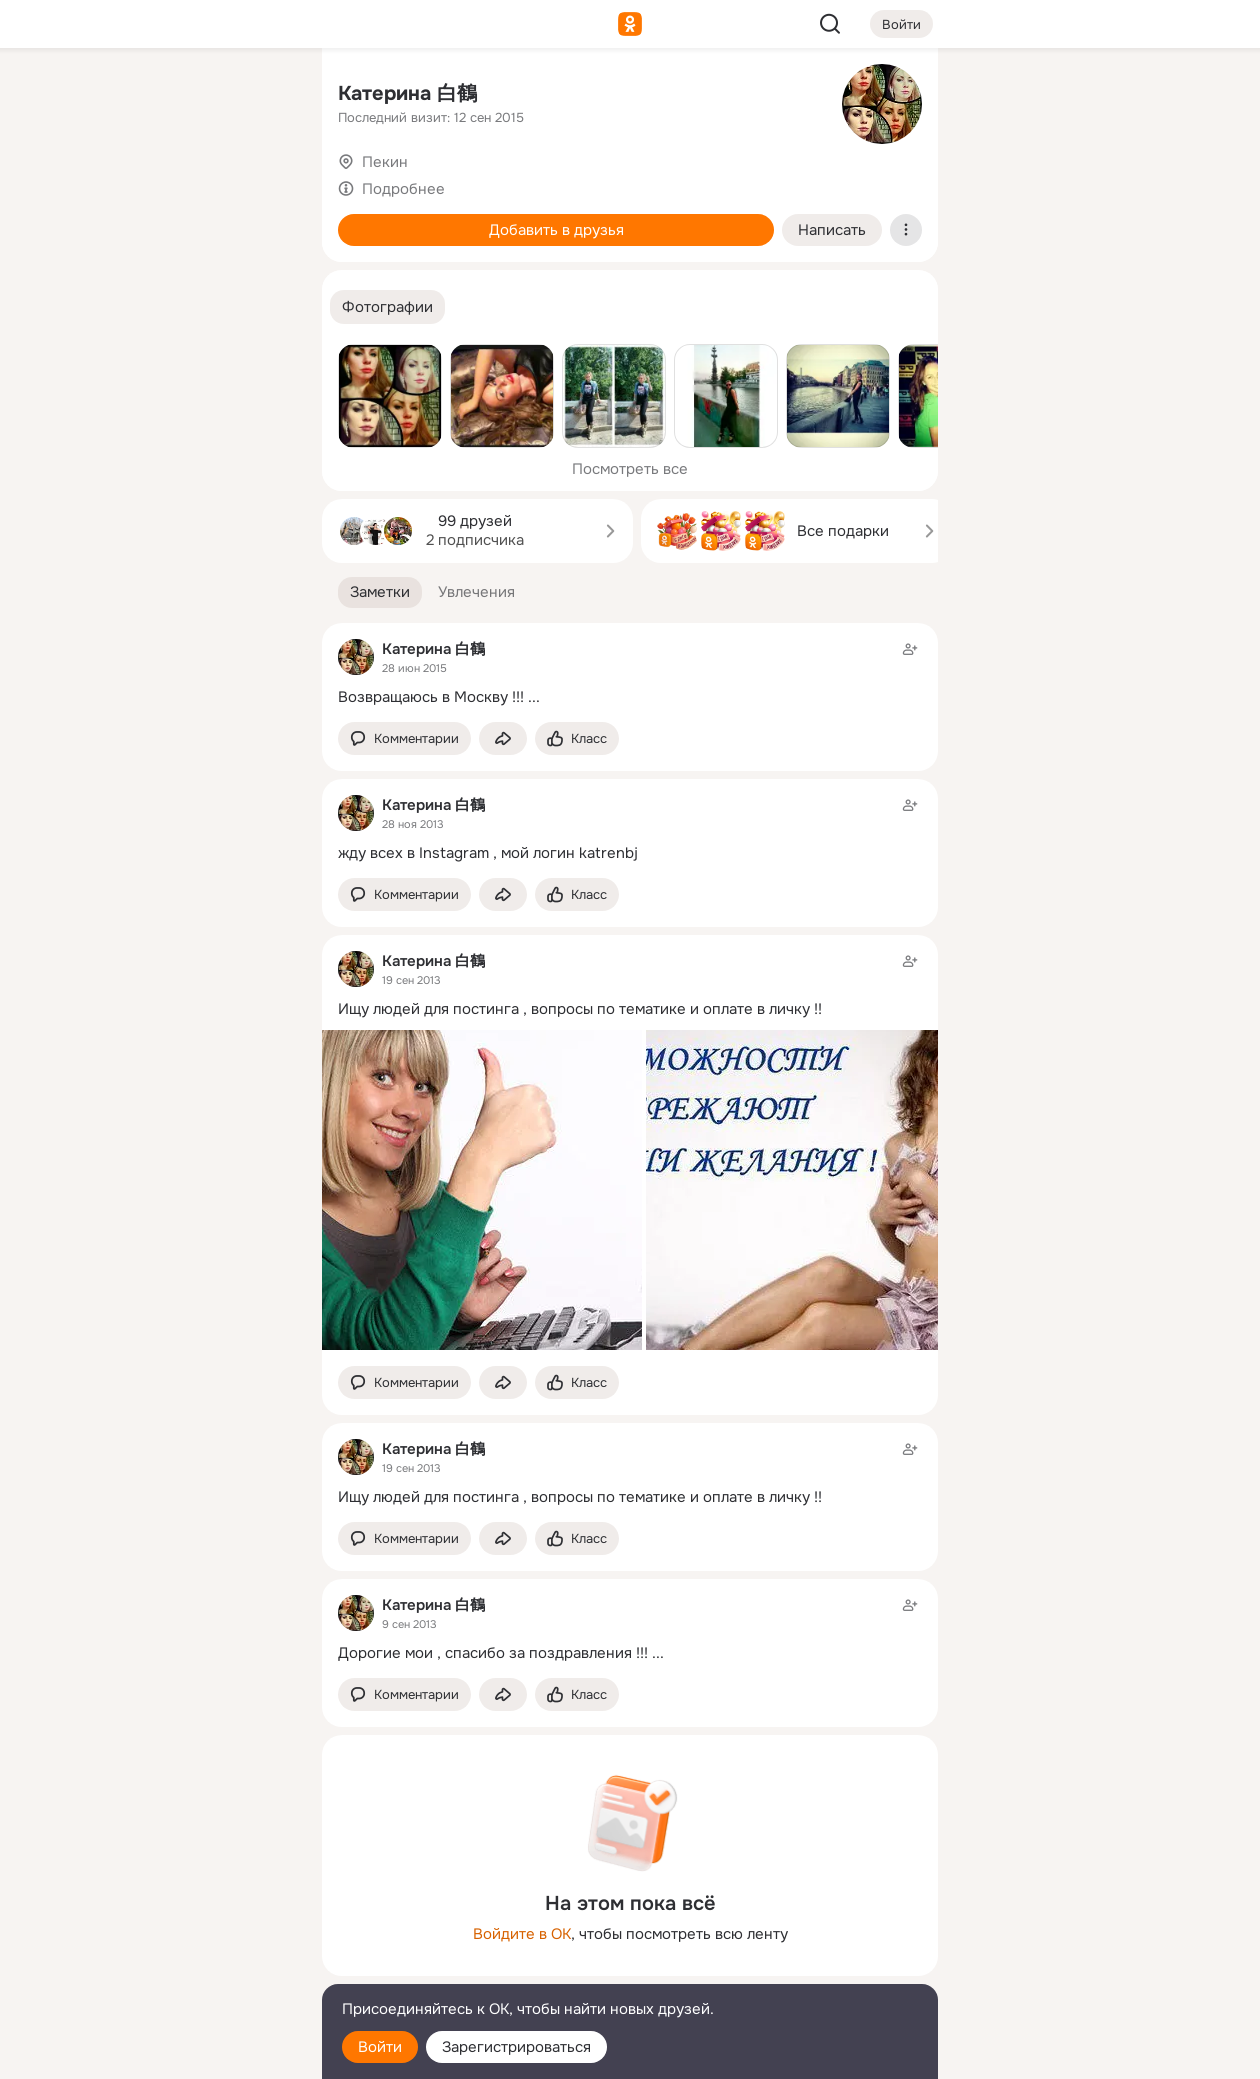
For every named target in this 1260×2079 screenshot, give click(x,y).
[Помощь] (86, 360)
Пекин (385, 162)
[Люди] (174, 184)
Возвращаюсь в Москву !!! (431, 697)
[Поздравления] (174, 272)
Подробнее (403, 189)
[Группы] (262, 96)
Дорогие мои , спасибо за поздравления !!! (493, 1653)
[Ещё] (174, 1924)
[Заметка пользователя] (630, 672)
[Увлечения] (174, 96)
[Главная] (86, 96)
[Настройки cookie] (174, 2052)
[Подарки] (86, 272)
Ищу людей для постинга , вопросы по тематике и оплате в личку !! (580, 1009)
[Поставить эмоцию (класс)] (577, 738)
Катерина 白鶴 (407, 93)
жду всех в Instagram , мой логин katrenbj (488, 853)
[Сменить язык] (174, 1967)
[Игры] (262, 272)
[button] (387, 307)
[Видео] (262, 184)
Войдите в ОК (522, 1934)
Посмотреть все (630, 469)
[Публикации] (86, 184)
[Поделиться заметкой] (503, 738)
